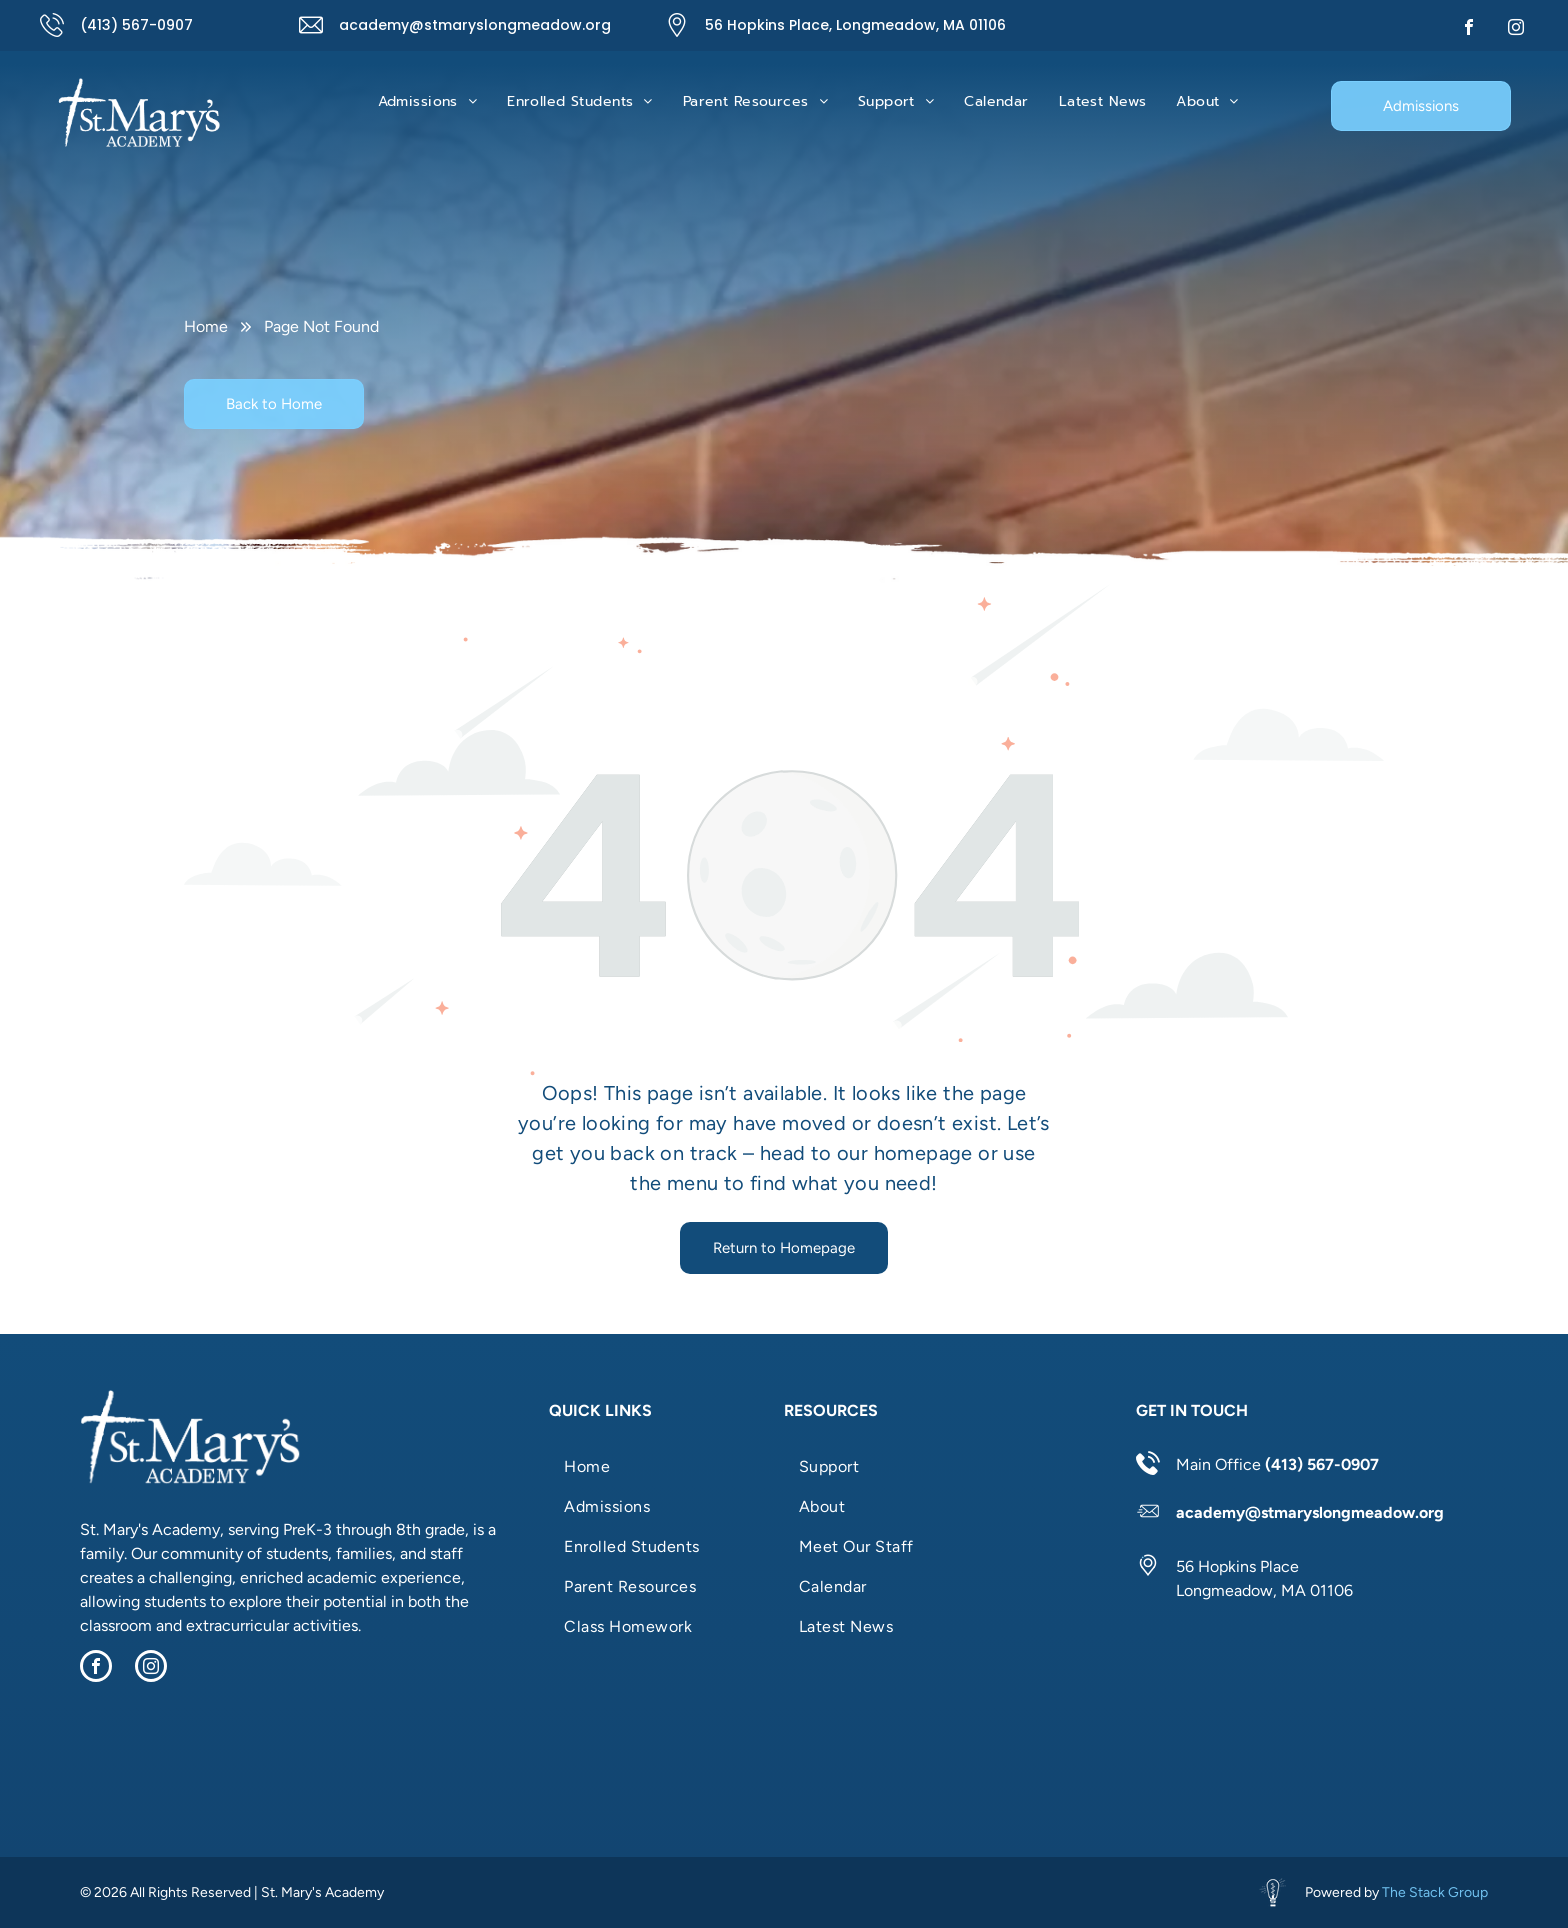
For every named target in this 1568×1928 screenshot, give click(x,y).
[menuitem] (428, 101)
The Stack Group (1435, 1892)
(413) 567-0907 (136, 25)
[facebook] (1469, 29)
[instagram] (1516, 29)
